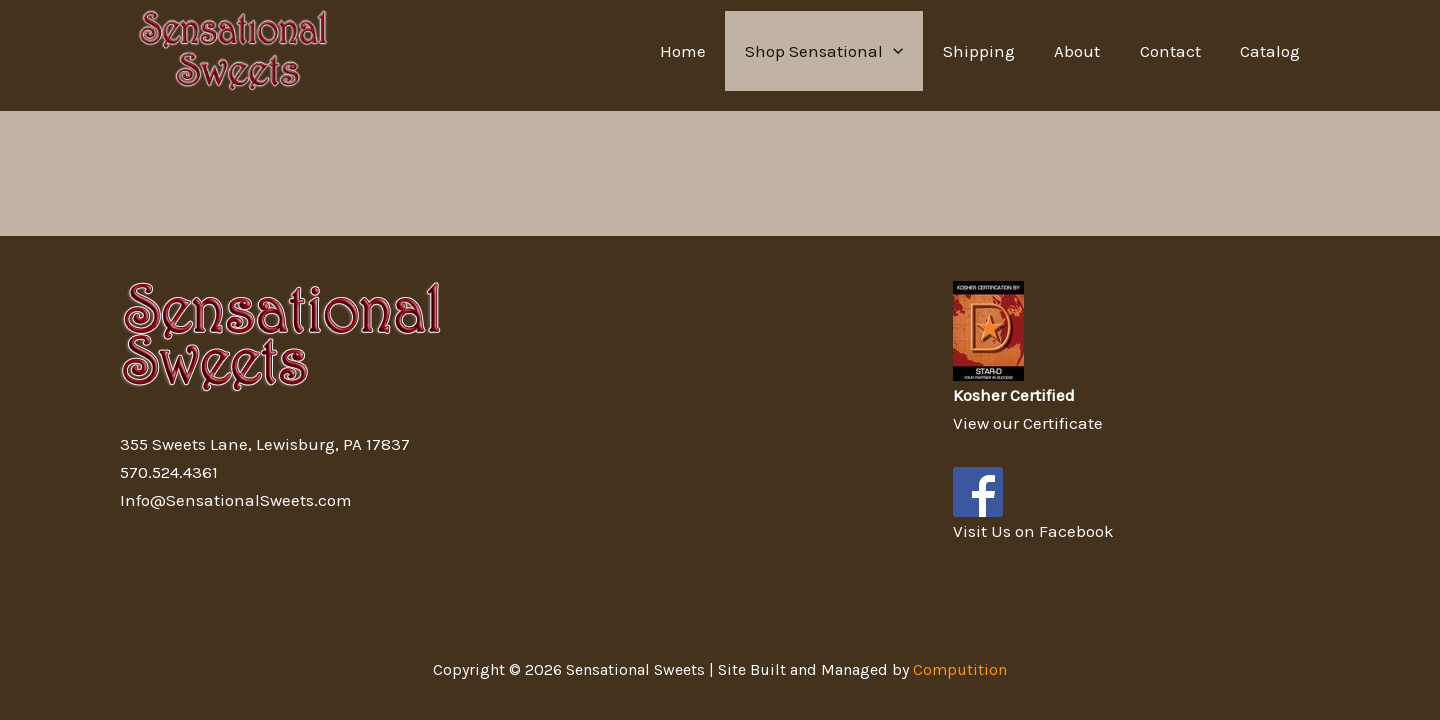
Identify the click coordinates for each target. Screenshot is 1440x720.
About (1091, 51)
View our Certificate (1028, 423)
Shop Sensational (849, 51)
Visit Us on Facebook (1033, 531)
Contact (1178, 51)
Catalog (1273, 51)
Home (713, 51)
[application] (918, 51)
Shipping (998, 51)
